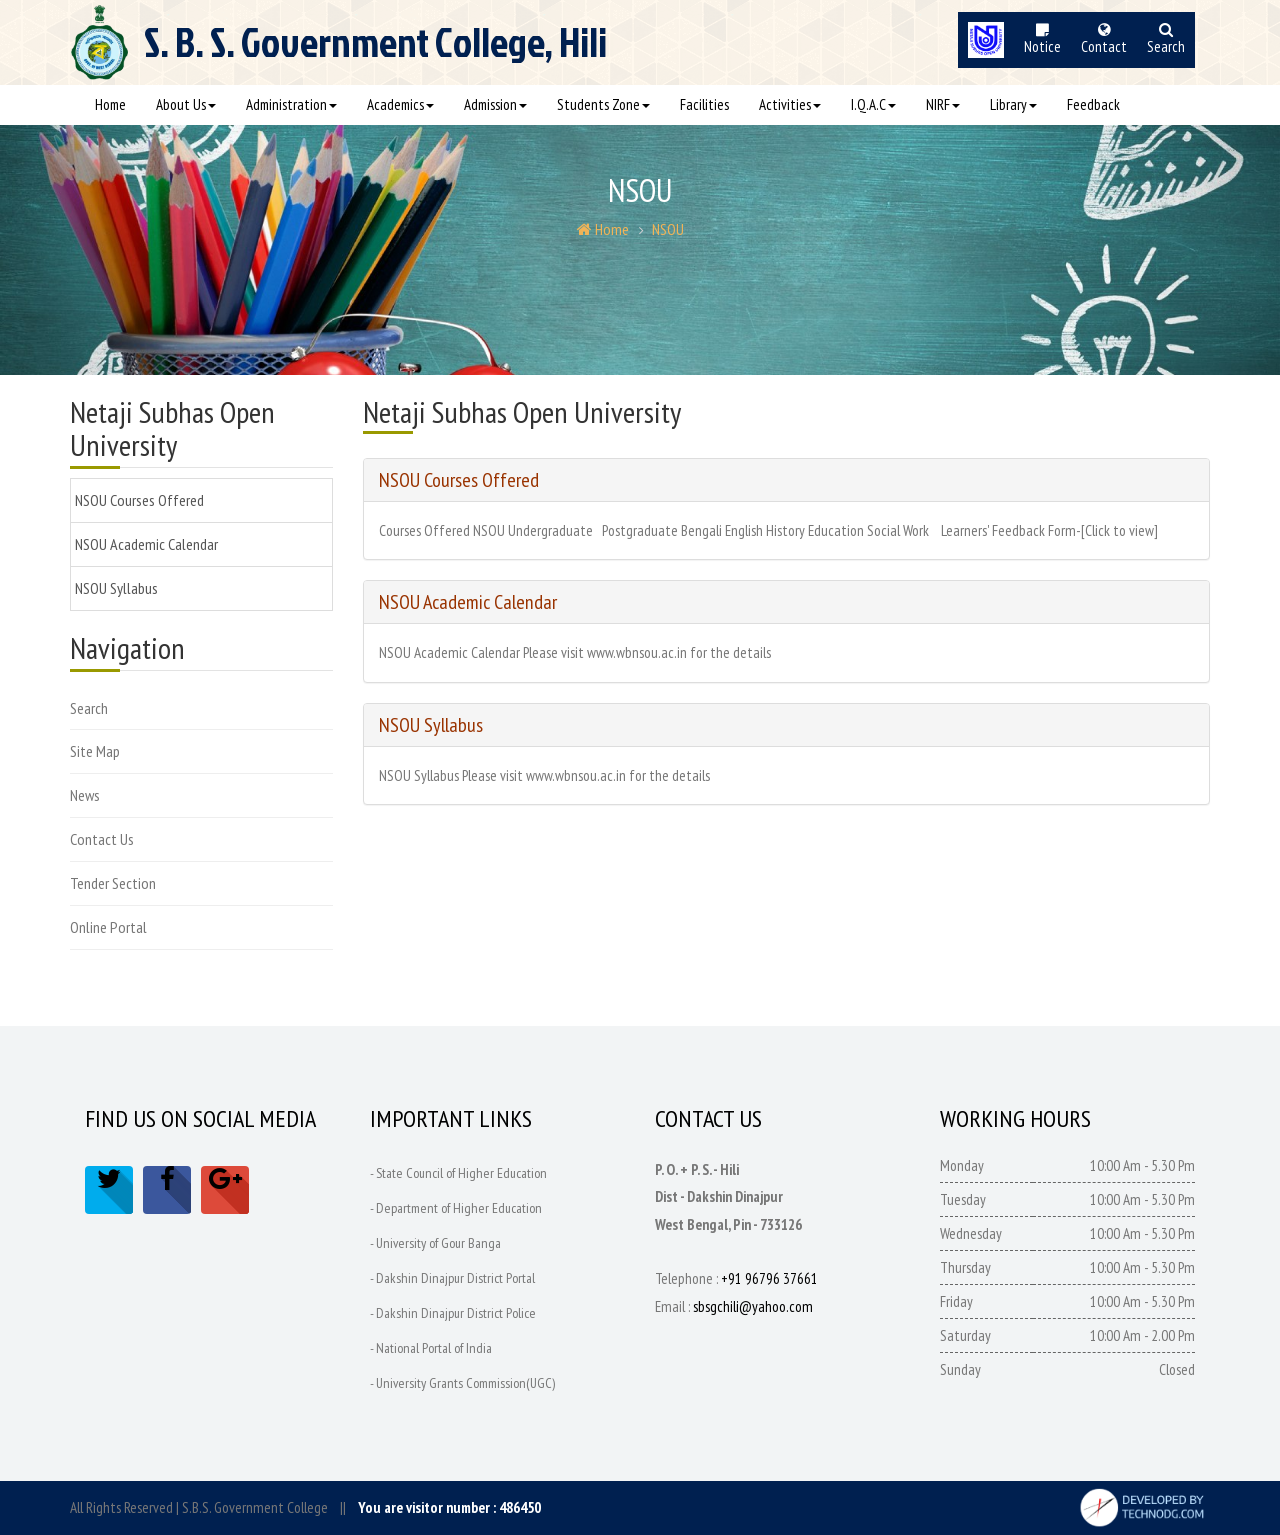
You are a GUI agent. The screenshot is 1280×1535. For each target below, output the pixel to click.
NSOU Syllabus (116, 588)
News (85, 795)
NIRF (943, 104)
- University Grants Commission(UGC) (462, 1383)
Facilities (704, 104)
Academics (400, 104)
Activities (790, 104)
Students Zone (603, 104)
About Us (186, 104)
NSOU (668, 229)
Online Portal (108, 927)
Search (89, 708)
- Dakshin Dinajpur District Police (453, 1313)
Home (110, 104)
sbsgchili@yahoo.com (753, 1306)
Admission (495, 104)
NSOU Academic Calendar (146, 544)
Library (1013, 104)
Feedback (1093, 104)
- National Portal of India (431, 1348)
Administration (291, 104)
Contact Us (102, 839)
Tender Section (113, 883)
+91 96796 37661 (769, 1278)
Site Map (95, 751)
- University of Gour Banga (436, 1243)
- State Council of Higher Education (459, 1173)
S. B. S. (375, 51)
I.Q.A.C (873, 104)
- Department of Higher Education (456, 1208)
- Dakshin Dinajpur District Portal (453, 1278)
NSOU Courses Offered (139, 500)
